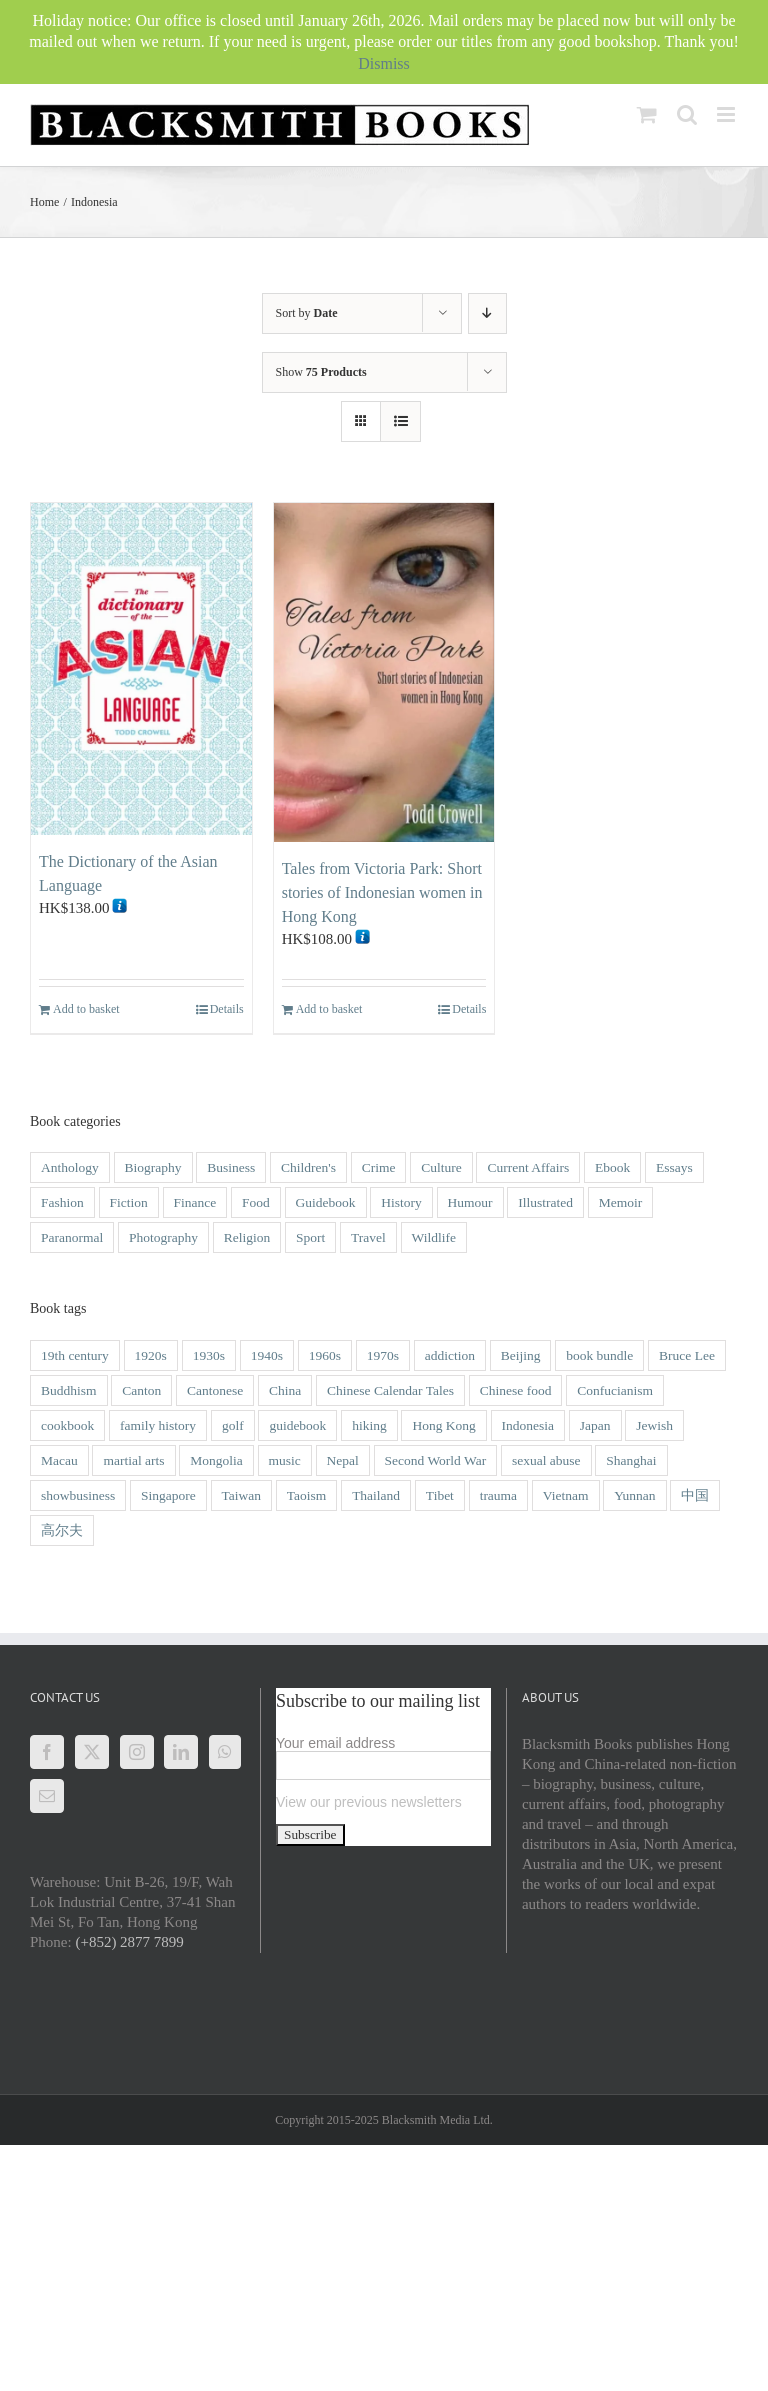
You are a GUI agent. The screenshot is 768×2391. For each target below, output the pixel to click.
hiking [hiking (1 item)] (369, 1425)
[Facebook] (47, 1752)
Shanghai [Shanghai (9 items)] (631, 1460)
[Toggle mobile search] (687, 114)
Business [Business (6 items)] (231, 1167)
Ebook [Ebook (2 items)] (612, 1167)
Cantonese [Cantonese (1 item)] (215, 1390)
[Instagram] (137, 1752)
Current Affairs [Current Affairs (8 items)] (528, 1167)
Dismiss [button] (384, 63)
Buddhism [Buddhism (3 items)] (69, 1390)
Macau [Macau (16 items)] (59, 1460)
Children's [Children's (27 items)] (308, 1167)
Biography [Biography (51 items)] (153, 1167)
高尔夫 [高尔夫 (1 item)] (62, 1530)
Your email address (335, 1743)
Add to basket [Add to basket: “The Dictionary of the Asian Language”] (86, 1009)
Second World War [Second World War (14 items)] (436, 1460)
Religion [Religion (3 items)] (247, 1237)
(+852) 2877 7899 (129, 1942)
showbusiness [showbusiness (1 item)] (78, 1495)
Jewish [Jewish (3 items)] (654, 1425)
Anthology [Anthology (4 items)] (70, 1167)
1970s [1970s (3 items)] (383, 1355)
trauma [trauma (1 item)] (498, 1495)
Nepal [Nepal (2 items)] (343, 1460)
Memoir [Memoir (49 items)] (621, 1202)
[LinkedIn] (181, 1752)
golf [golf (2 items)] (233, 1425)
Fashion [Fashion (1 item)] (62, 1202)
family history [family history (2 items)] (158, 1425)
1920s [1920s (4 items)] (151, 1355)
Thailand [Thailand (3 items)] (376, 1495)
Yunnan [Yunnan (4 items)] (634, 1495)
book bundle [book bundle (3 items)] (599, 1355)
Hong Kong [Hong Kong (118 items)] (443, 1425)
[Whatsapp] (225, 1752)
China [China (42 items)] (285, 1390)
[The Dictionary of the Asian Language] (141, 669)
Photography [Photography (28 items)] (163, 1237)
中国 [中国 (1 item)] (695, 1495)
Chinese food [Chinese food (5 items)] (516, 1390)
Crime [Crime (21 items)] (379, 1167)
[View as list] (400, 421)
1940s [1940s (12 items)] (267, 1355)
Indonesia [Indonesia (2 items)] (528, 1425)
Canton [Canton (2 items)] (141, 1390)
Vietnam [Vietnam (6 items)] (566, 1495)
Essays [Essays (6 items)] (674, 1167)
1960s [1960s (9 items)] (325, 1355)
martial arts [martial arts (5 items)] (133, 1460)
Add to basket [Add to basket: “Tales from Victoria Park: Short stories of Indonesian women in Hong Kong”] (329, 1009)
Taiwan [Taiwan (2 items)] (242, 1495)
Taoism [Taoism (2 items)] (307, 1495)
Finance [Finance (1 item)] (195, 1202)
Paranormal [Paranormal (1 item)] (72, 1237)
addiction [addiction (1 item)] (450, 1355)
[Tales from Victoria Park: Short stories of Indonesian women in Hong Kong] (384, 672)
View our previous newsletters (369, 1802)
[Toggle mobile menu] (727, 114)
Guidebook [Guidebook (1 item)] (326, 1202)
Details (227, 1009)
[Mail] (47, 1796)
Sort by (307, 313)
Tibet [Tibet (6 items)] (440, 1495)
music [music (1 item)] (285, 1460)
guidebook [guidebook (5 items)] (297, 1425)
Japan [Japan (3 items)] (595, 1425)
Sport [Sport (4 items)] (310, 1237)
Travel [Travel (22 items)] (368, 1237)
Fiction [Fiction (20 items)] (129, 1202)
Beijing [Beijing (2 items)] (521, 1355)
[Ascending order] (487, 313)
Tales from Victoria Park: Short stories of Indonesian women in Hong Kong (382, 892)
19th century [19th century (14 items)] (75, 1355)
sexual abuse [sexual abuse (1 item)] (546, 1460)
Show (321, 372)
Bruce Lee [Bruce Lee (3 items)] (687, 1355)
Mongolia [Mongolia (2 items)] (216, 1460)
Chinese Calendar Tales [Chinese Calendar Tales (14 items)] (390, 1390)
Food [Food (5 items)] (256, 1202)
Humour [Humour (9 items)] (470, 1202)
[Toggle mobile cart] (647, 114)
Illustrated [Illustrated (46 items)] (545, 1202)
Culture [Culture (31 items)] (441, 1167)
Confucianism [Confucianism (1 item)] (615, 1390)
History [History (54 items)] (401, 1202)
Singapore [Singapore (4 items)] (168, 1495)
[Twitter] (92, 1752)
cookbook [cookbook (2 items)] (67, 1425)
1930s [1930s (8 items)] (209, 1355)
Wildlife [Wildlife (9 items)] (434, 1237)
